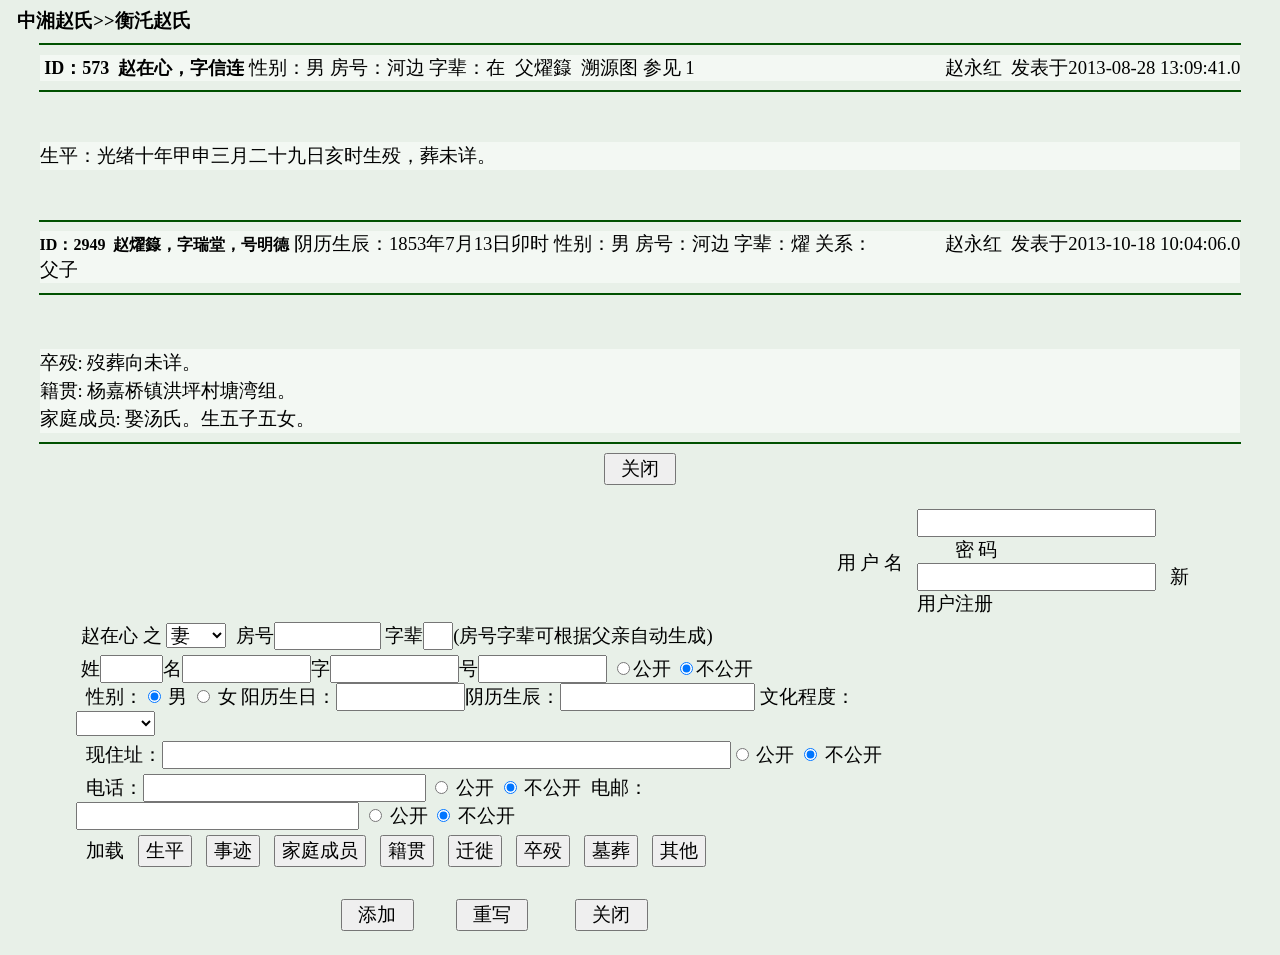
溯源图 (609, 67)
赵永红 (973, 67)
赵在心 (109, 635)
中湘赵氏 (55, 20)
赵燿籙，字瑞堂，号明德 (201, 244)
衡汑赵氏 (153, 20)
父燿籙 (543, 67)
